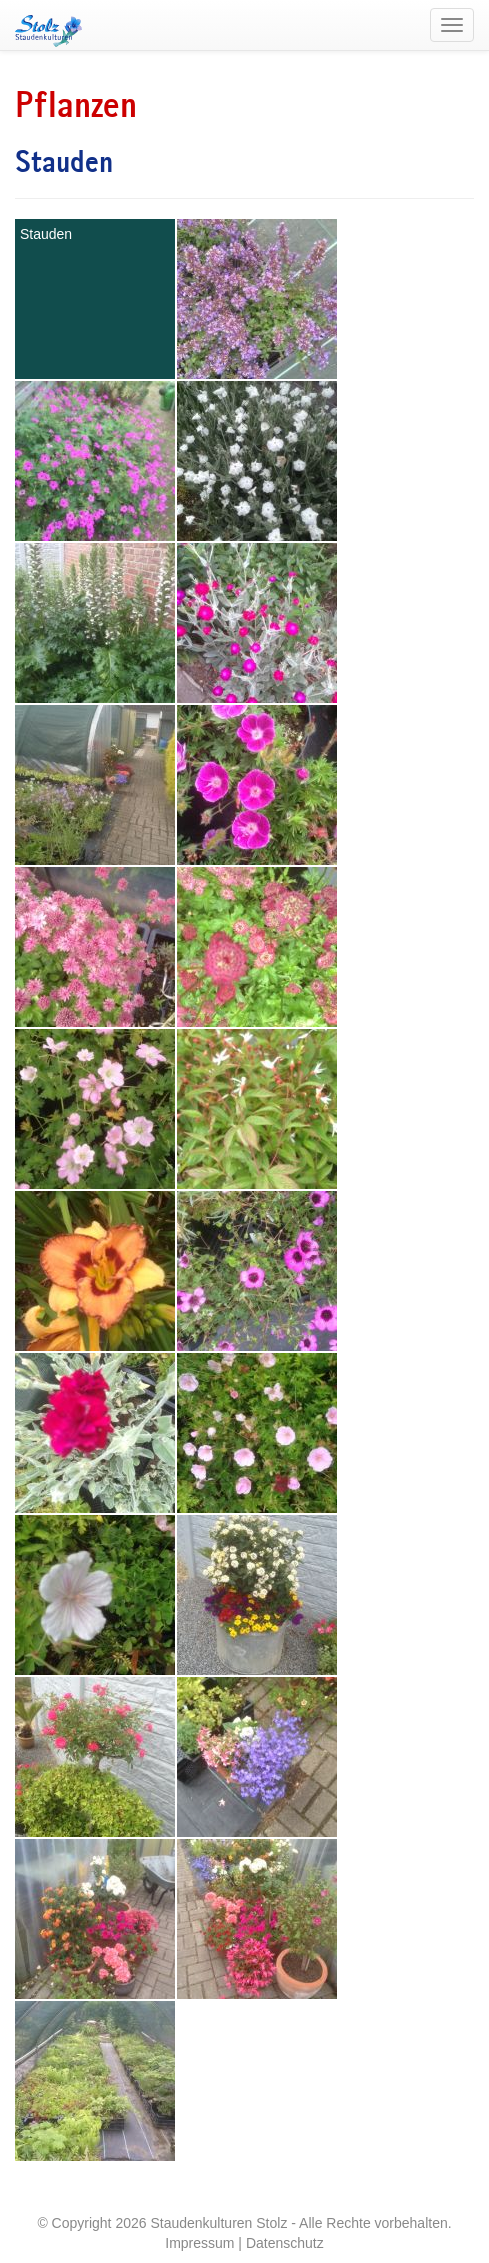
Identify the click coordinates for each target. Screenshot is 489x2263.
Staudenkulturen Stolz (218, 2223)
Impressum (199, 2243)
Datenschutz (285, 2243)
